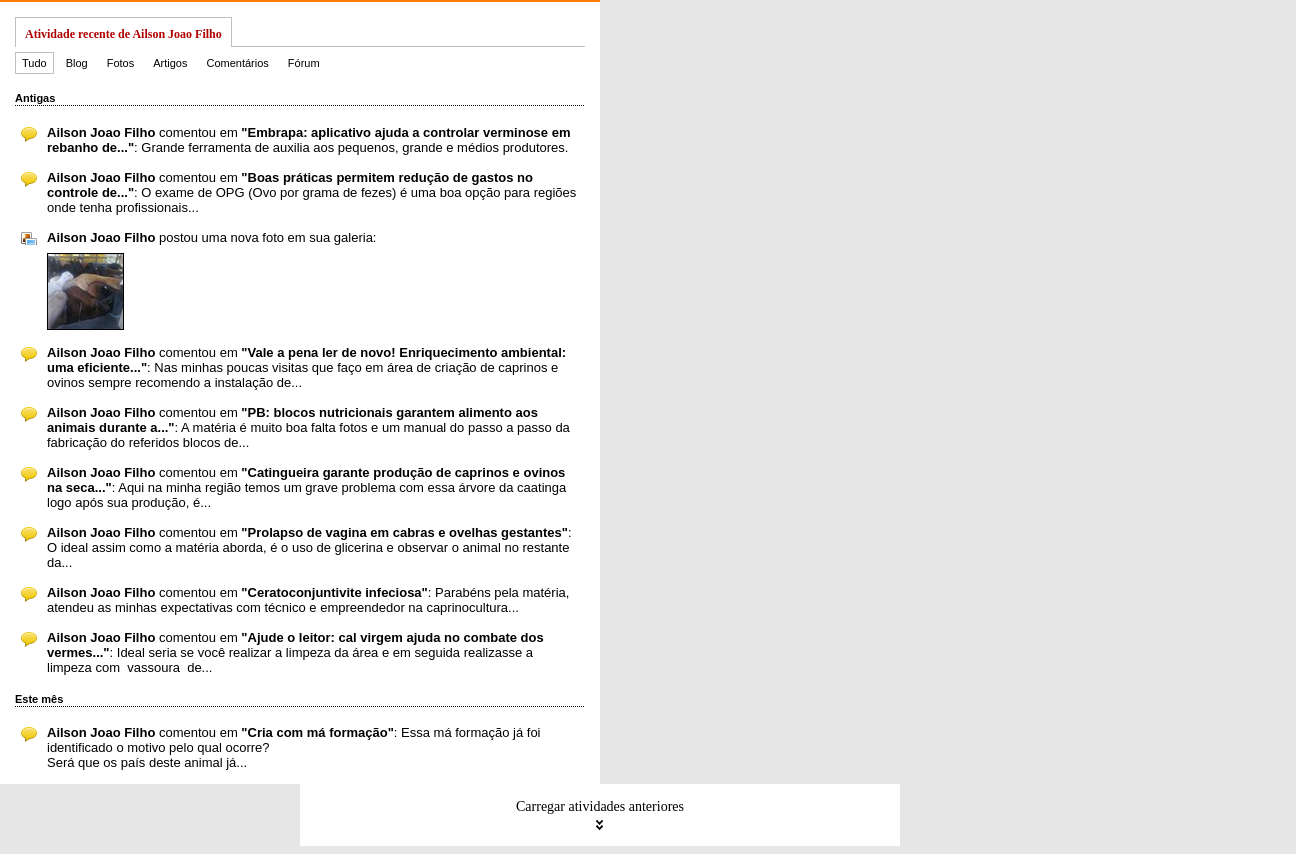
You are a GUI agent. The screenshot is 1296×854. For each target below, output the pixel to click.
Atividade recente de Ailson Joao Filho (123, 34)
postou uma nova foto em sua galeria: (211, 237)
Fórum (304, 63)
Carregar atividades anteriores (600, 815)
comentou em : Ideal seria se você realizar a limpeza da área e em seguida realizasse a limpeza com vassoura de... (295, 652)
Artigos (170, 63)
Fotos (121, 63)
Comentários (237, 63)
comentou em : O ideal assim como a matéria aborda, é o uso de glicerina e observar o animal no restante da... (309, 547)
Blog (77, 63)
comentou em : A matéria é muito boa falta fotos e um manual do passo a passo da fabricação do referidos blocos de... (308, 427)
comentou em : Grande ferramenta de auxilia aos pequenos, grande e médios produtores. (308, 140)
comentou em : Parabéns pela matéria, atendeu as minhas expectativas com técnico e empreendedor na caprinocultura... (308, 600)
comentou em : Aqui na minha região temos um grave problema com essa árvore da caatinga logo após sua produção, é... (306, 487)
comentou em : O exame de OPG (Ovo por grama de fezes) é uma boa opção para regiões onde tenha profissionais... (311, 192)
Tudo (34, 63)
